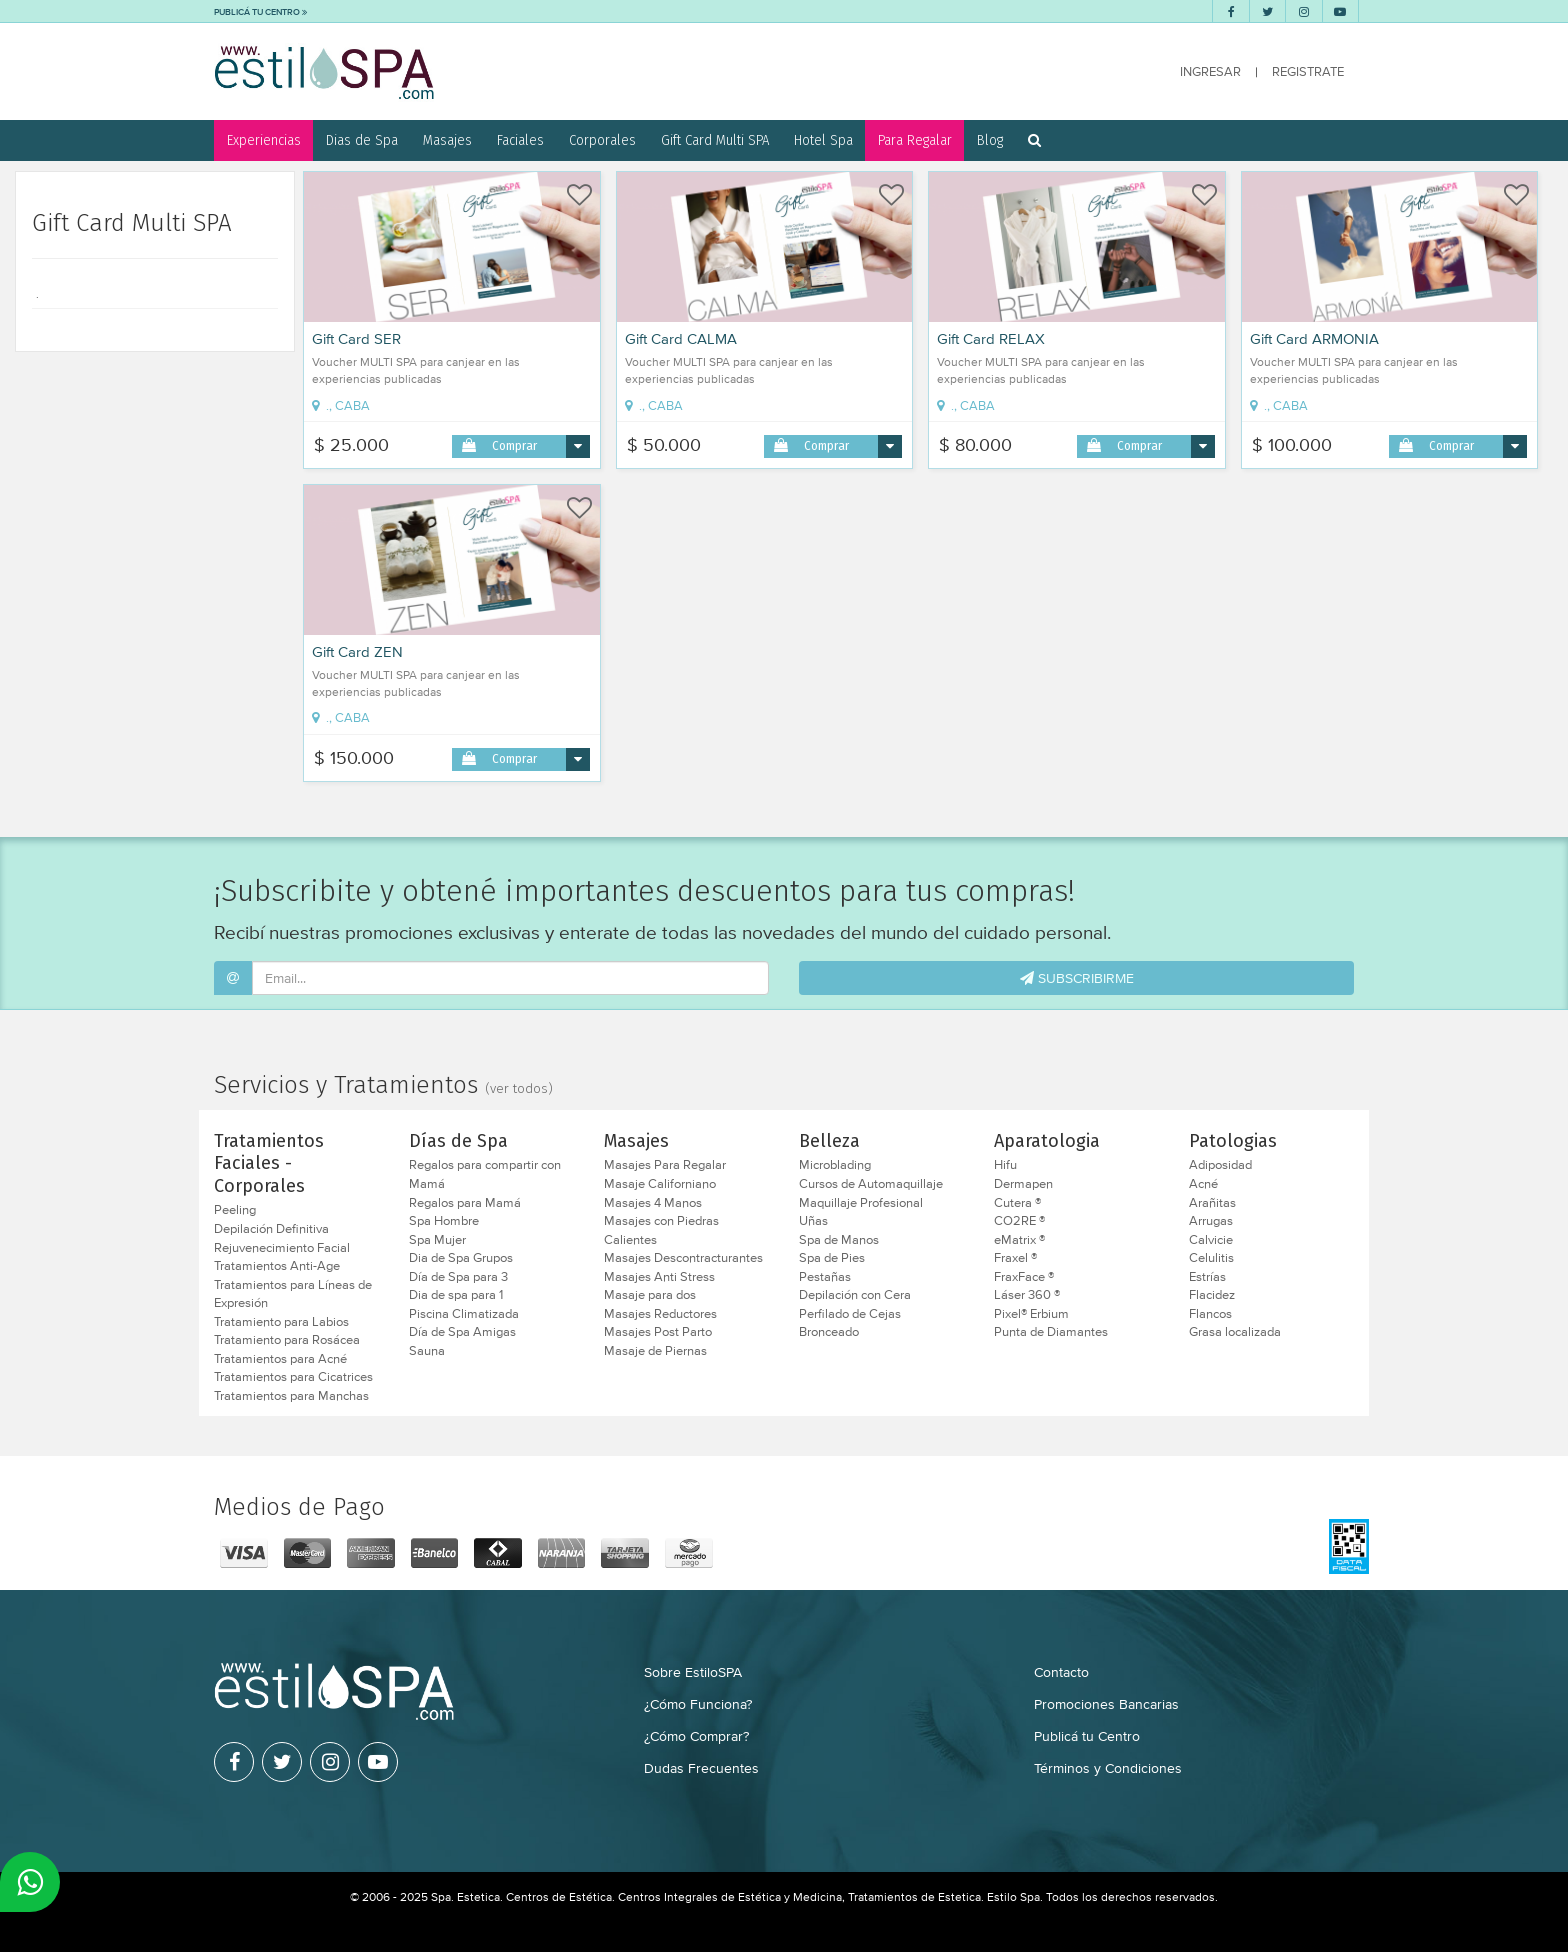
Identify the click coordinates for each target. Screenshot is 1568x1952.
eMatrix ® (1019, 1240)
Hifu (1005, 1165)
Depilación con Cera (855, 1295)
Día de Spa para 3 (458, 1277)
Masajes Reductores (660, 1314)
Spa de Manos (839, 1240)
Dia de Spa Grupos (461, 1258)
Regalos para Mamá (465, 1203)
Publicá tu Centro (1087, 1736)
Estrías (1207, 1277)
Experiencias (264, 140)
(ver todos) (519, 1089)
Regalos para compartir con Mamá (485, 1174)
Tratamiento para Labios (281, 1322)
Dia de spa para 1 (456, 1295)
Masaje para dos (650, 1295)
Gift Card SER (356, 339)
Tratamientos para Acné (280, 1359)
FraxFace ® (1024, 1277)
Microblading (835, 1165)
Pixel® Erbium (1031, 1314)
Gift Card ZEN (357, 652)
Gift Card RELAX (991, 339)
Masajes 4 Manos (653, 1203)
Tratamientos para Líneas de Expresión (293, 1294)
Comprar (514, 445)
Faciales (520, 140)
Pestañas (825, 1277)
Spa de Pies (832, 1258)
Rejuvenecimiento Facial (282, 1248)
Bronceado (829, 1332)
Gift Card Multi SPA (715, 140)
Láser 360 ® (1027, 1295)
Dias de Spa (362, 140)
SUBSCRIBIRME (1077, 978)
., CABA (341, 406)
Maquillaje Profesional (861, 1203)
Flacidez (1212, 1295)
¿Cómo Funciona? (698, 1704)
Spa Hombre (444, 1221)
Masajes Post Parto (658, 1332)
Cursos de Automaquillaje (871, 1184)
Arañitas (1212, 1203)
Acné (1203, 1184)
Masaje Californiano (660, 1184)
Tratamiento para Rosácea (287, 1340)
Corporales (602, 140)
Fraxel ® (1015, 1258)
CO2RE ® (1019, 1221)
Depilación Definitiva (271, 1229)
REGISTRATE (1308, 71)
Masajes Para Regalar (665, 1165)
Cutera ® (1017, 1203)
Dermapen (1023, 1184)
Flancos (1210, 1314)
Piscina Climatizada (464, 1314)
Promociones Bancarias (1106, 1704)
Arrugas (1211, 1221)
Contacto (1061, 1672)
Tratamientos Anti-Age (277, 1266)
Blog (990, 140)
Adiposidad (1220, 1165)
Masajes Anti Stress (659, 1277)
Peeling (235, 1210)
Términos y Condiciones (1108, 1768)
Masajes (447, 140)
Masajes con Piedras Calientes (661, 1230)
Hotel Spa (823, 140)
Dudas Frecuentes (701, 1768)
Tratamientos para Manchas (291, 1396)
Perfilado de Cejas (850, 1314)
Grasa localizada (1235, 1332)
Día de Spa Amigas (462, 1332)
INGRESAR (1210, 71)
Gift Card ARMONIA (1314, 339)
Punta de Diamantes (1051, 1332)
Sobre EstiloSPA (693, 1672)
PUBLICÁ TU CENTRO (260, 11)
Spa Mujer (437, 1240)
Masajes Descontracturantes (683, 1258)
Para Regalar (915, 140)
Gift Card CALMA (681, 339)
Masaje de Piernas (655, 1351)
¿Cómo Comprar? (696, 1736)
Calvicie (1211, 1240)
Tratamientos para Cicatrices (293, 1377)
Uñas (813, 1221)
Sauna (427, 1351)
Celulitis (1211, 1258)
